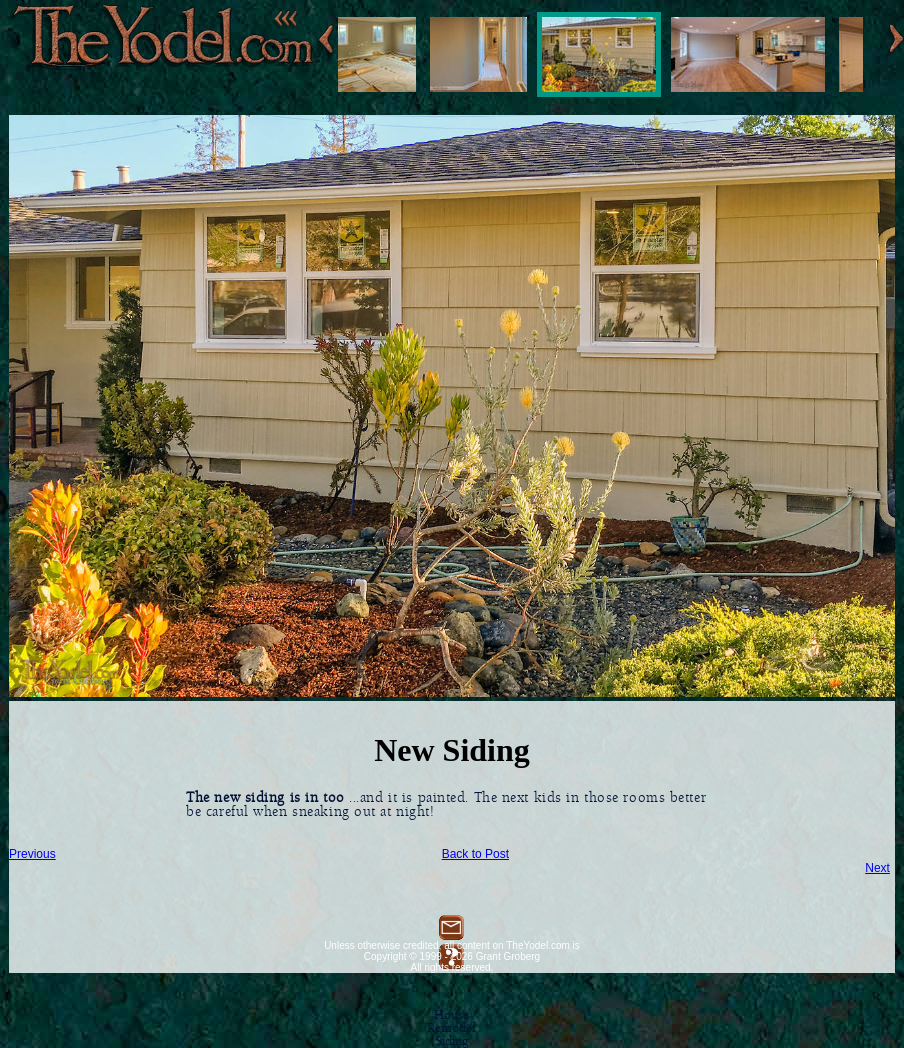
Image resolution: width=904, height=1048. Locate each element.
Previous (32, 854)
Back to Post (475, 854)
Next (877, 868)
